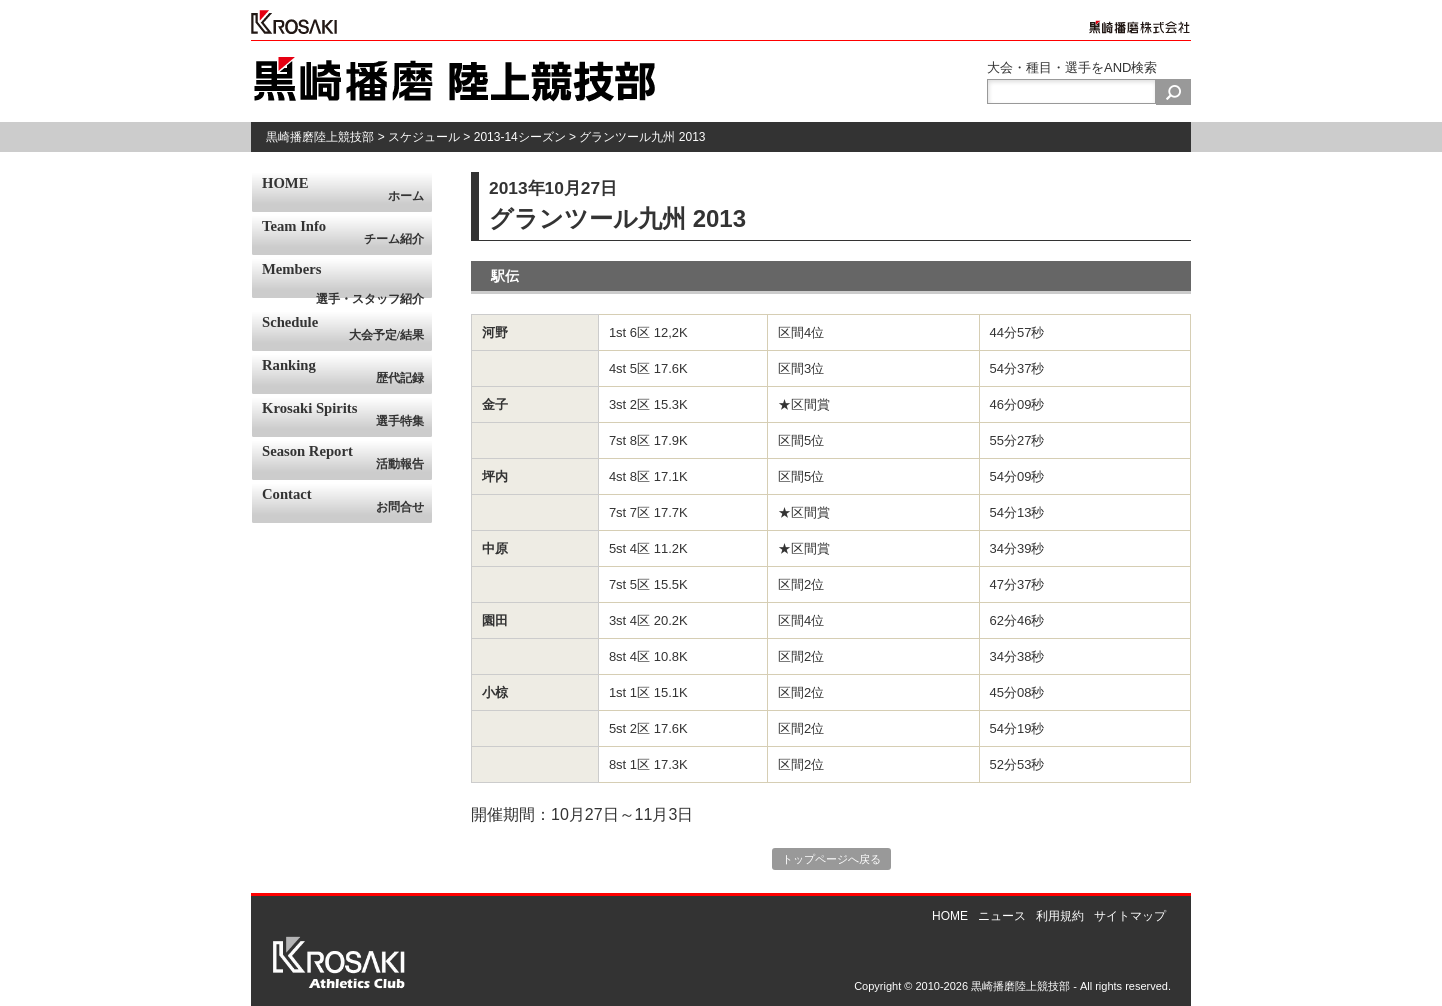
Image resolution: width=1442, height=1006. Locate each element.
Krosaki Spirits (347, 415)
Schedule (347, 329)
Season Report (347, 458)
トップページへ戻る (831, 859)
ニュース (1002, 916)
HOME (347, 190)
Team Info (347, 233)
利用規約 (1060, 916)
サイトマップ (1130, 916)
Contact (347, 501)
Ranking (347, 372)
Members (347, 279)
